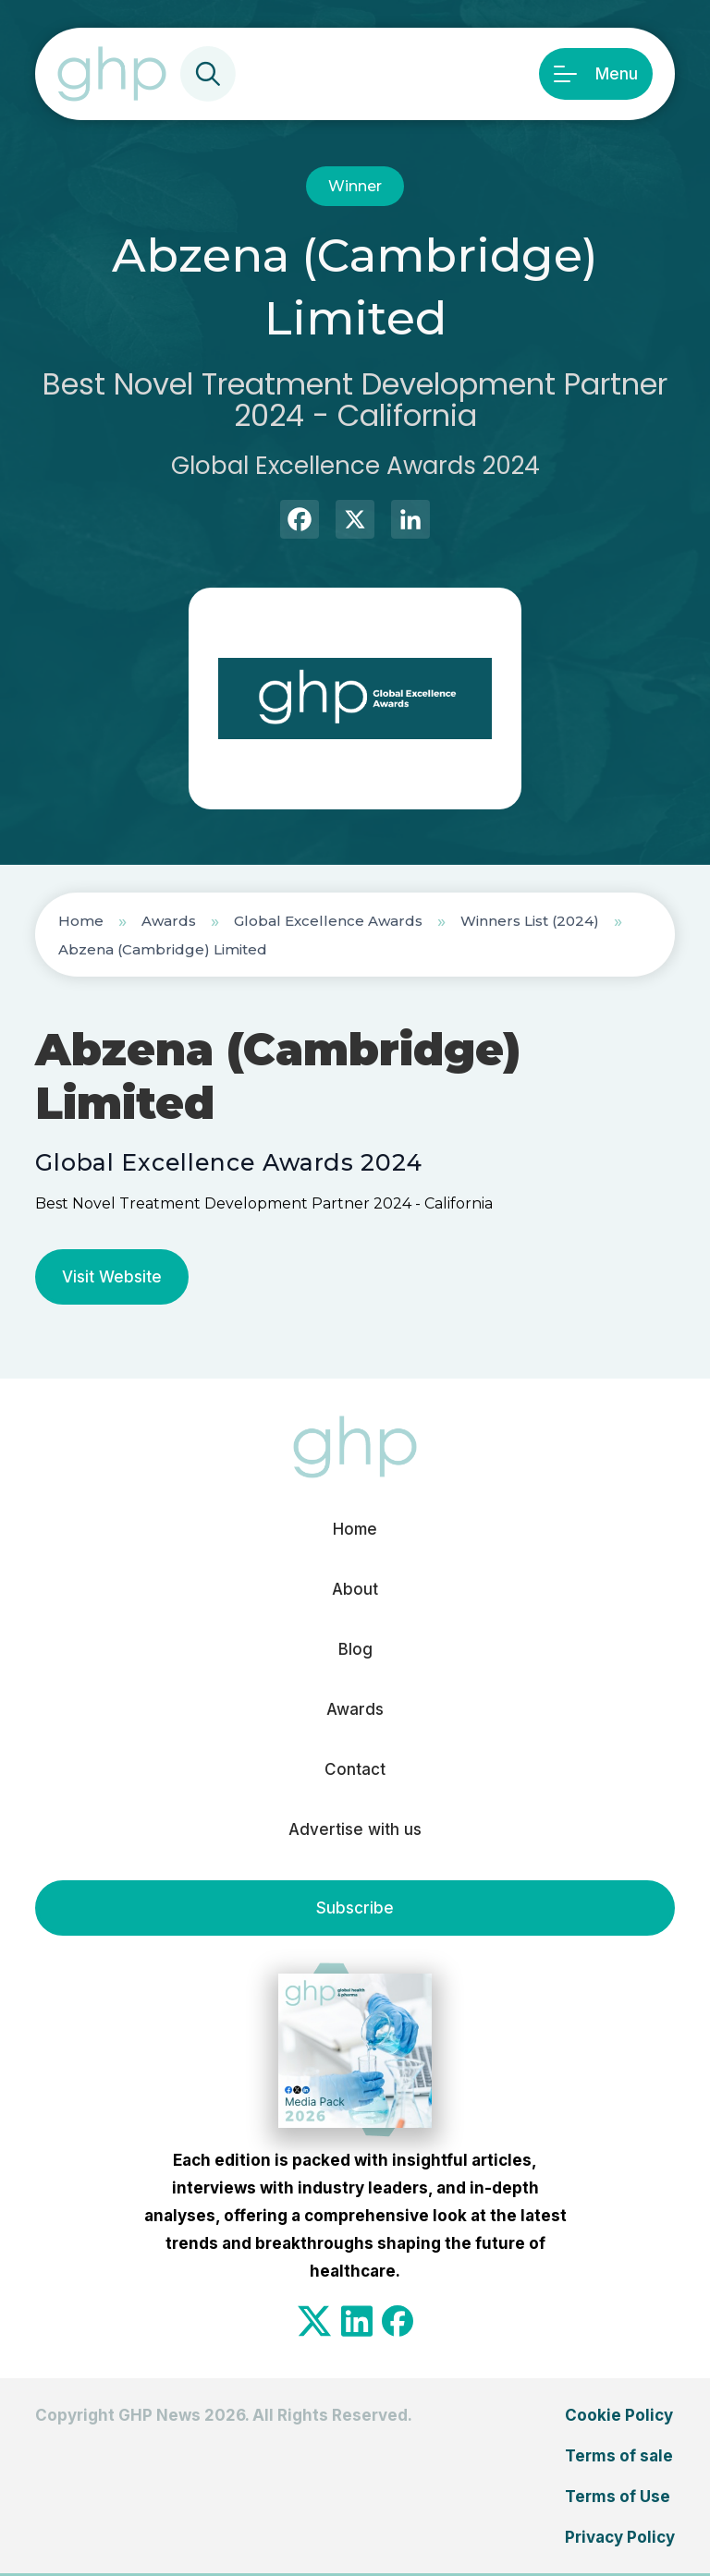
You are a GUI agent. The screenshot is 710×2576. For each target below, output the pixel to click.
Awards (168, 921)
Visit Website (112, 1277)
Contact (355, 1769)
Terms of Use (617, 2496)
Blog (355, 1649)
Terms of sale (619, 2456)
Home (81, 921)
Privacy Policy (620, 2537)
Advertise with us (355, 1829)
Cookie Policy (619, 2415)
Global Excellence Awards (328, 921)
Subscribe (355, 1908)
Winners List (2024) (529, 921)
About (355, 1589)
